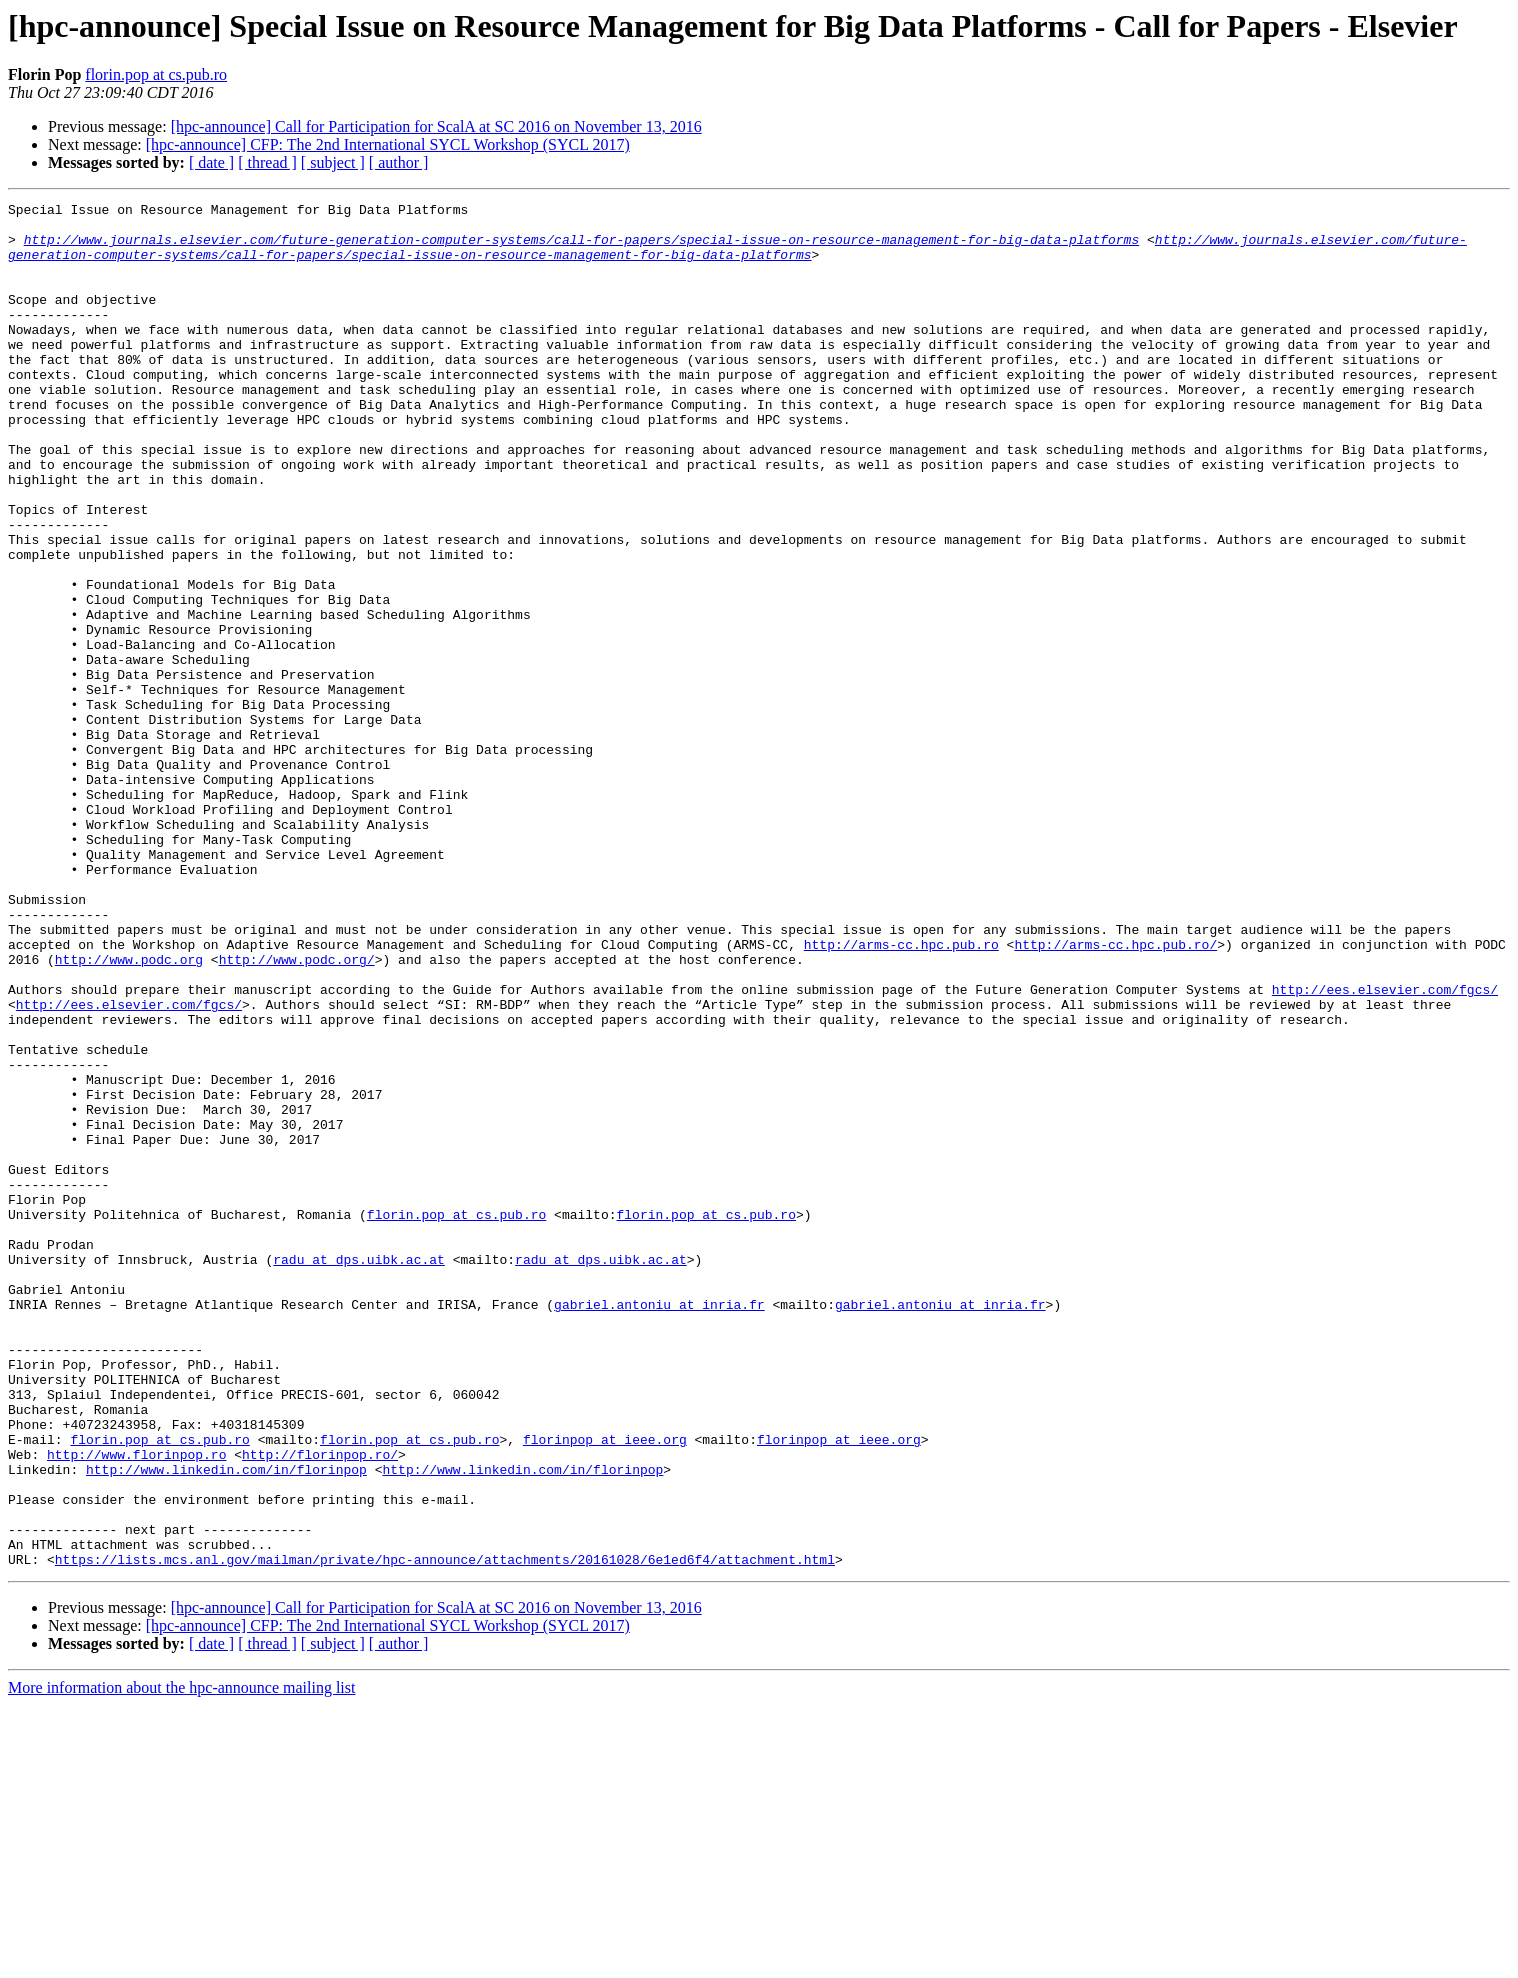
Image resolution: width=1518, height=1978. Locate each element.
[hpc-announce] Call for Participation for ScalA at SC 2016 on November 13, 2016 (436, 126)
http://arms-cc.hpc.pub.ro (901, 1094)
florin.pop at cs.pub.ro (156, 74)
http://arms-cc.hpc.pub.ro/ (1115, 1094)
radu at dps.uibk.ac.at (359, 1472)
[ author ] (399, 162)
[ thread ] (267, 162)
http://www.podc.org (129, 1112)
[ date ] (211, 162)
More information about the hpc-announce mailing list (181, 1960)
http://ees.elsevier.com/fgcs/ (1385, 1148)
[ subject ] (333, 162)
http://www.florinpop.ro (136, 1706)
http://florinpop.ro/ (320, 1706)
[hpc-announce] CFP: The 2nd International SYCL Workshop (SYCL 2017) (388, 144)
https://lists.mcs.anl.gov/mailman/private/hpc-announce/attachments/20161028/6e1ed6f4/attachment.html (445, 1832)
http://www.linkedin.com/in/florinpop (226, 1724)
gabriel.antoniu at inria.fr (659, 1526)
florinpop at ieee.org (605, 1688)
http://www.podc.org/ (297, 1112)
